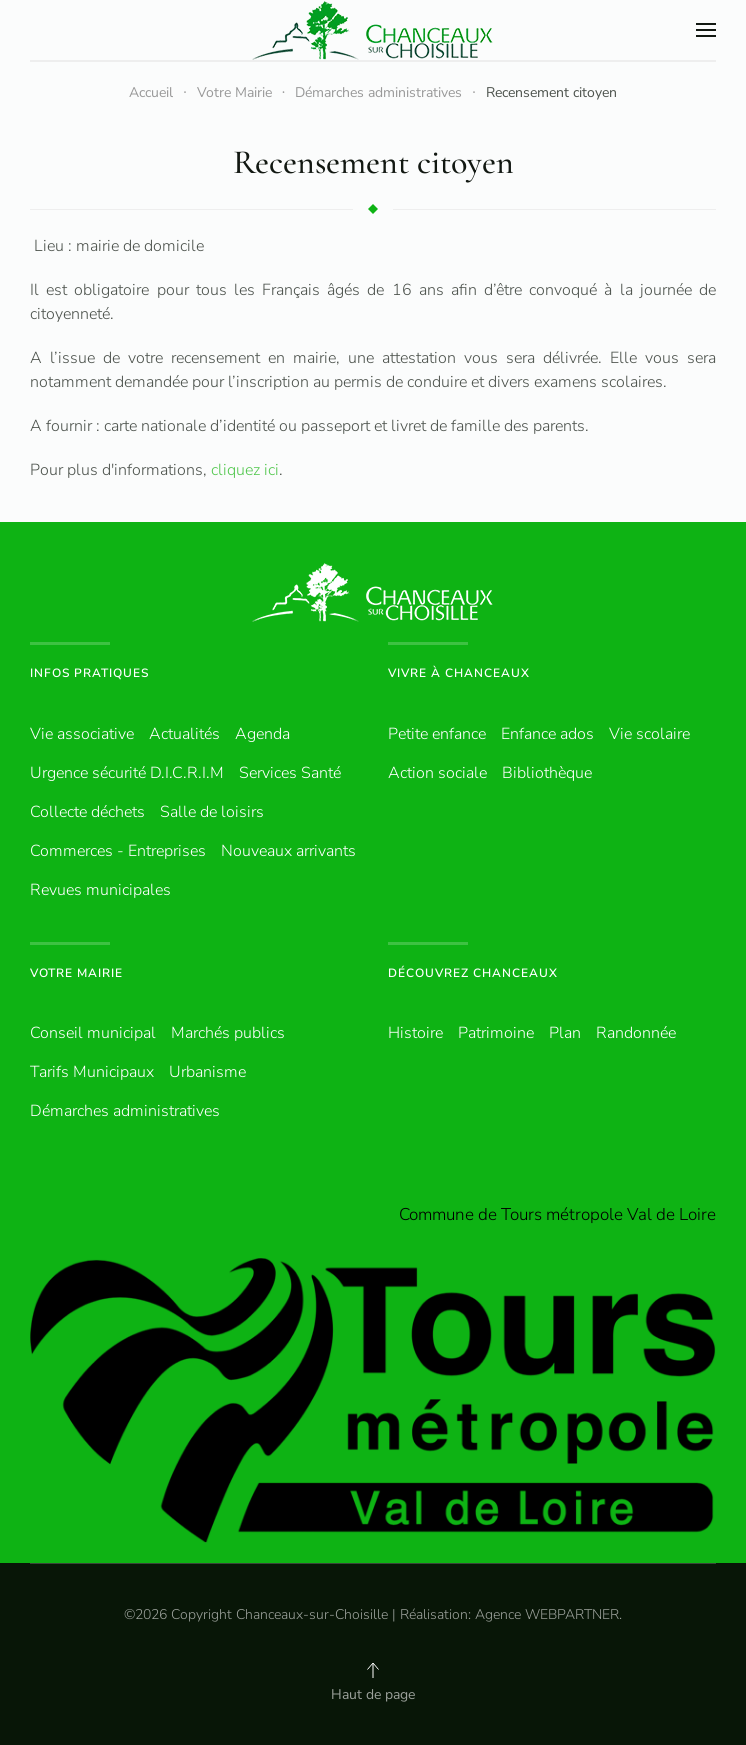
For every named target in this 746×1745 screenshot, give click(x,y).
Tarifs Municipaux (92, 1072)
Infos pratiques (89, 673)
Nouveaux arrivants (288, 851)
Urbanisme (207, 1072)
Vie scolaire (649, 734)
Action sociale (437, 773)
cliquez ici (245, 470)
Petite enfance (437, 734)
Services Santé (290, 773)
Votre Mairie (76, 973)
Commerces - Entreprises (118, 851)
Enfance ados (547, 734)
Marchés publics (228, 1033)
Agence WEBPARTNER (547, 1614)
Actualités (184, 734)
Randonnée (636, 1033)
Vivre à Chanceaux (459, 673)
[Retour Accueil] (373, 30)
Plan (565, 1033)
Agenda (262, 734)
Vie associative (82, 734)
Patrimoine (496, 1033)
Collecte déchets (87, 812)
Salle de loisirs (212, 812)
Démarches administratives (125, 1111)
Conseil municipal (93, 1033)
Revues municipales (100, 890)
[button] (706, 30)
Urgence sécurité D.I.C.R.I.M (127, 773)
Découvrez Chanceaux (473, 973)
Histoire (415, 1033)
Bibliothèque (547, 773)
